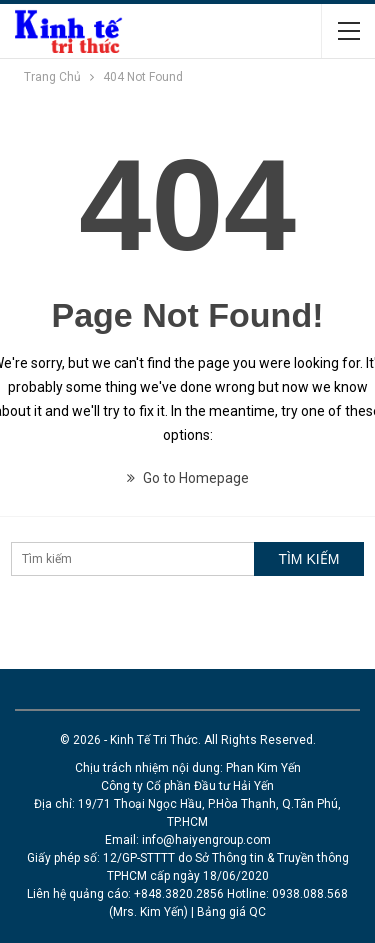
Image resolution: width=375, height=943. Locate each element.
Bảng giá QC (231, 912)
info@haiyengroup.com (206, 840)
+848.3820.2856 (179, 894)
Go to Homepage (188, 478)
